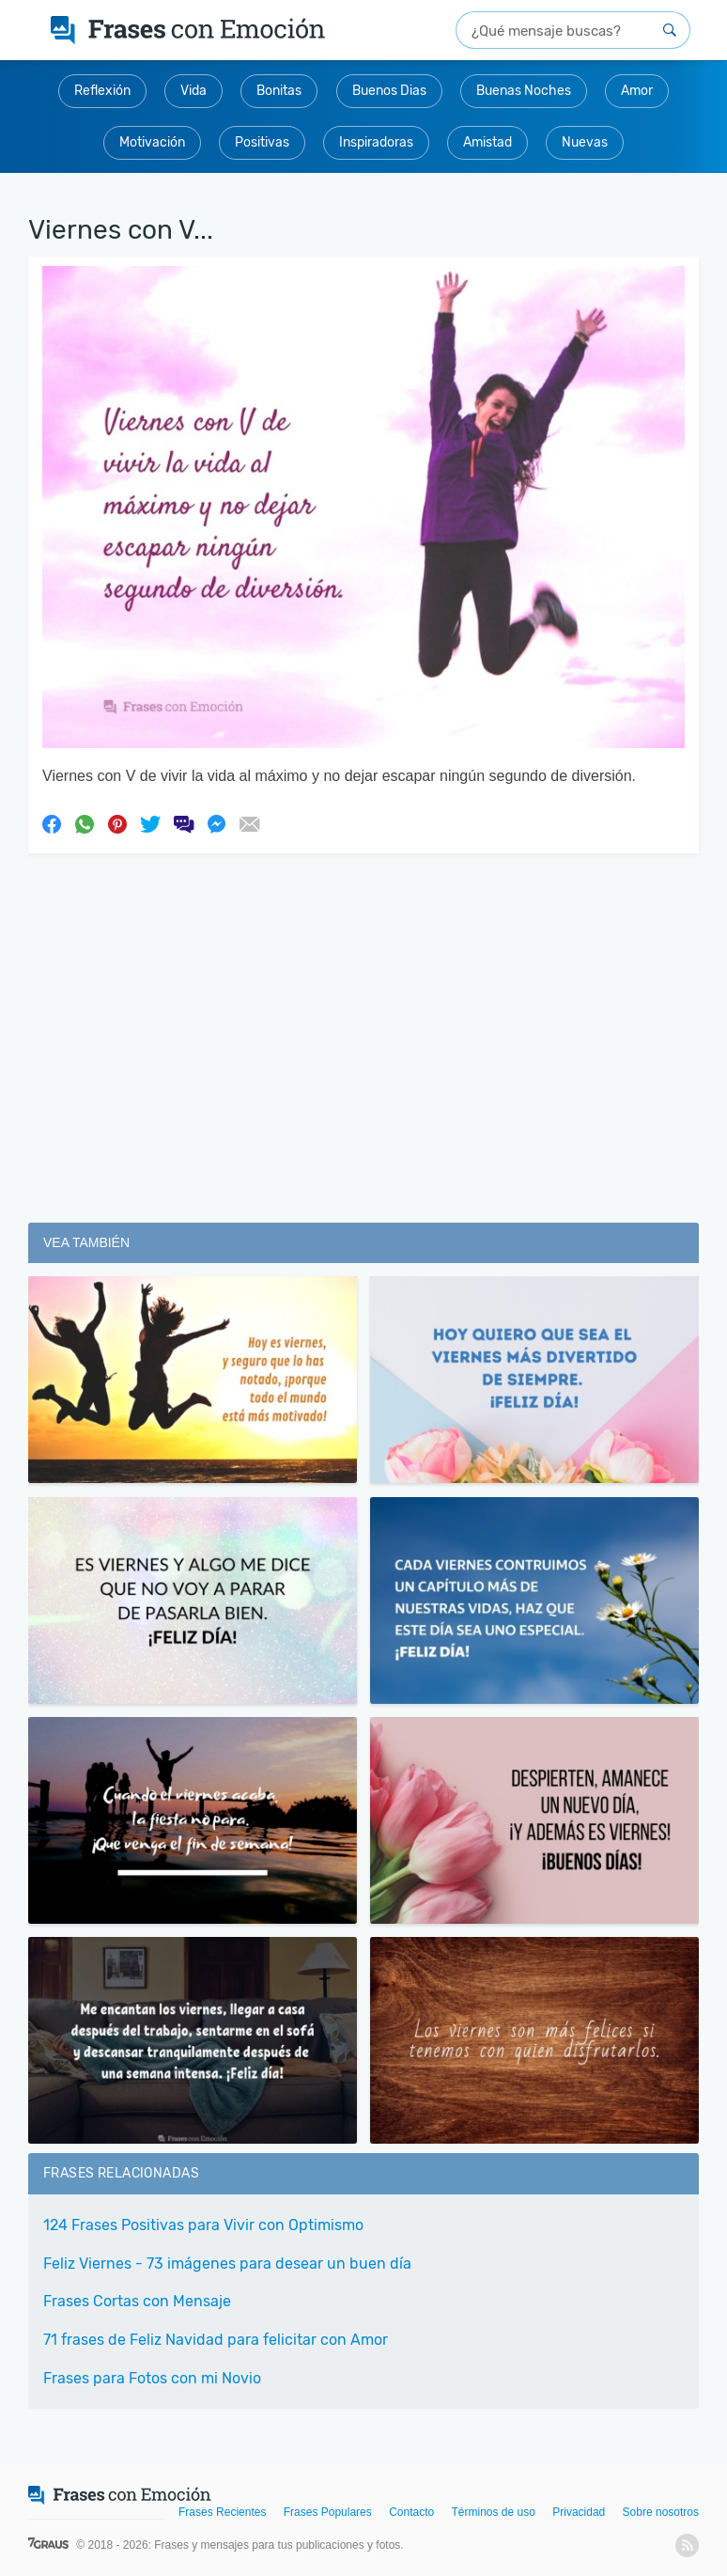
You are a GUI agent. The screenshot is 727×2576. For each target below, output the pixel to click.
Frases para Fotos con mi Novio (152, 2378)
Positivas (262, 142)
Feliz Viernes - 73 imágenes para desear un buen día (227, 2263)
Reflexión (102, 91)
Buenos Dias (389, 91)
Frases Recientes (222, 2512)
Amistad (487, 142)
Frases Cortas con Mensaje (137, 2301)
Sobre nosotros (661, 2512)
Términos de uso (493, 2512)
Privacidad (578, 2512)
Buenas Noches (523, 91)
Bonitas (279, 91)
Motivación (152, 142)
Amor (637, 91)
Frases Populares (328, 2512)
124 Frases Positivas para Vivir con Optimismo (203, 2225)
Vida (193, 91)
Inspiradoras (376, 142)
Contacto (411, 2512)
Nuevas (585, 142)
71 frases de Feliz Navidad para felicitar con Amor (215, 2340)
